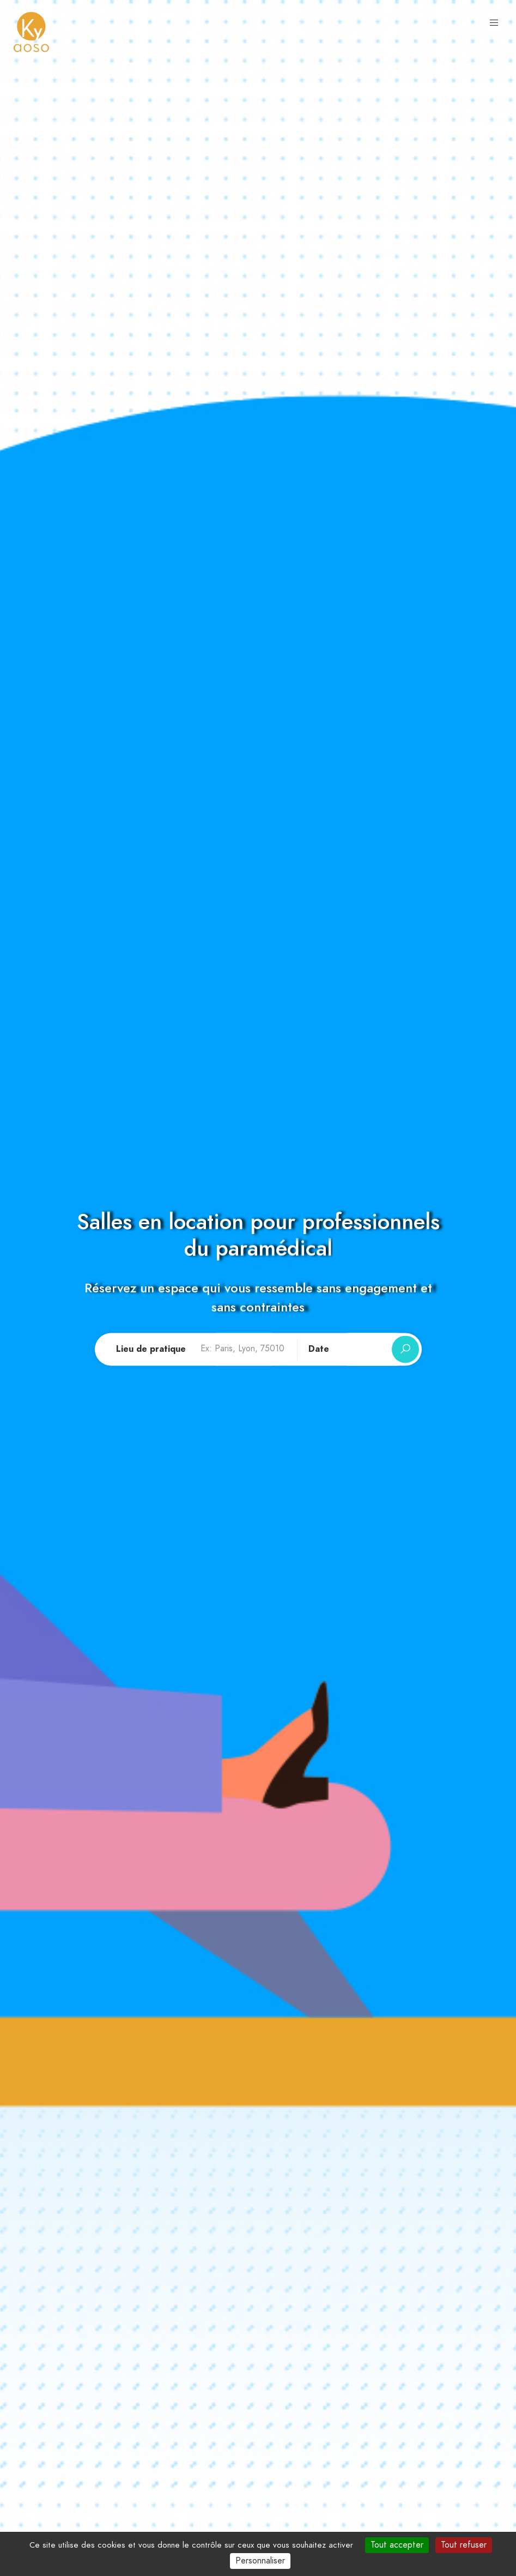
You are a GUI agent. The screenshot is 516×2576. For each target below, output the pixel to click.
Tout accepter (397, 2545)
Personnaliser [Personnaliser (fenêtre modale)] (260, 2561)
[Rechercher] (405, 1349)
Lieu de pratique (151, 1350)
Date (318, 1350)
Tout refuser (464, 2545)
